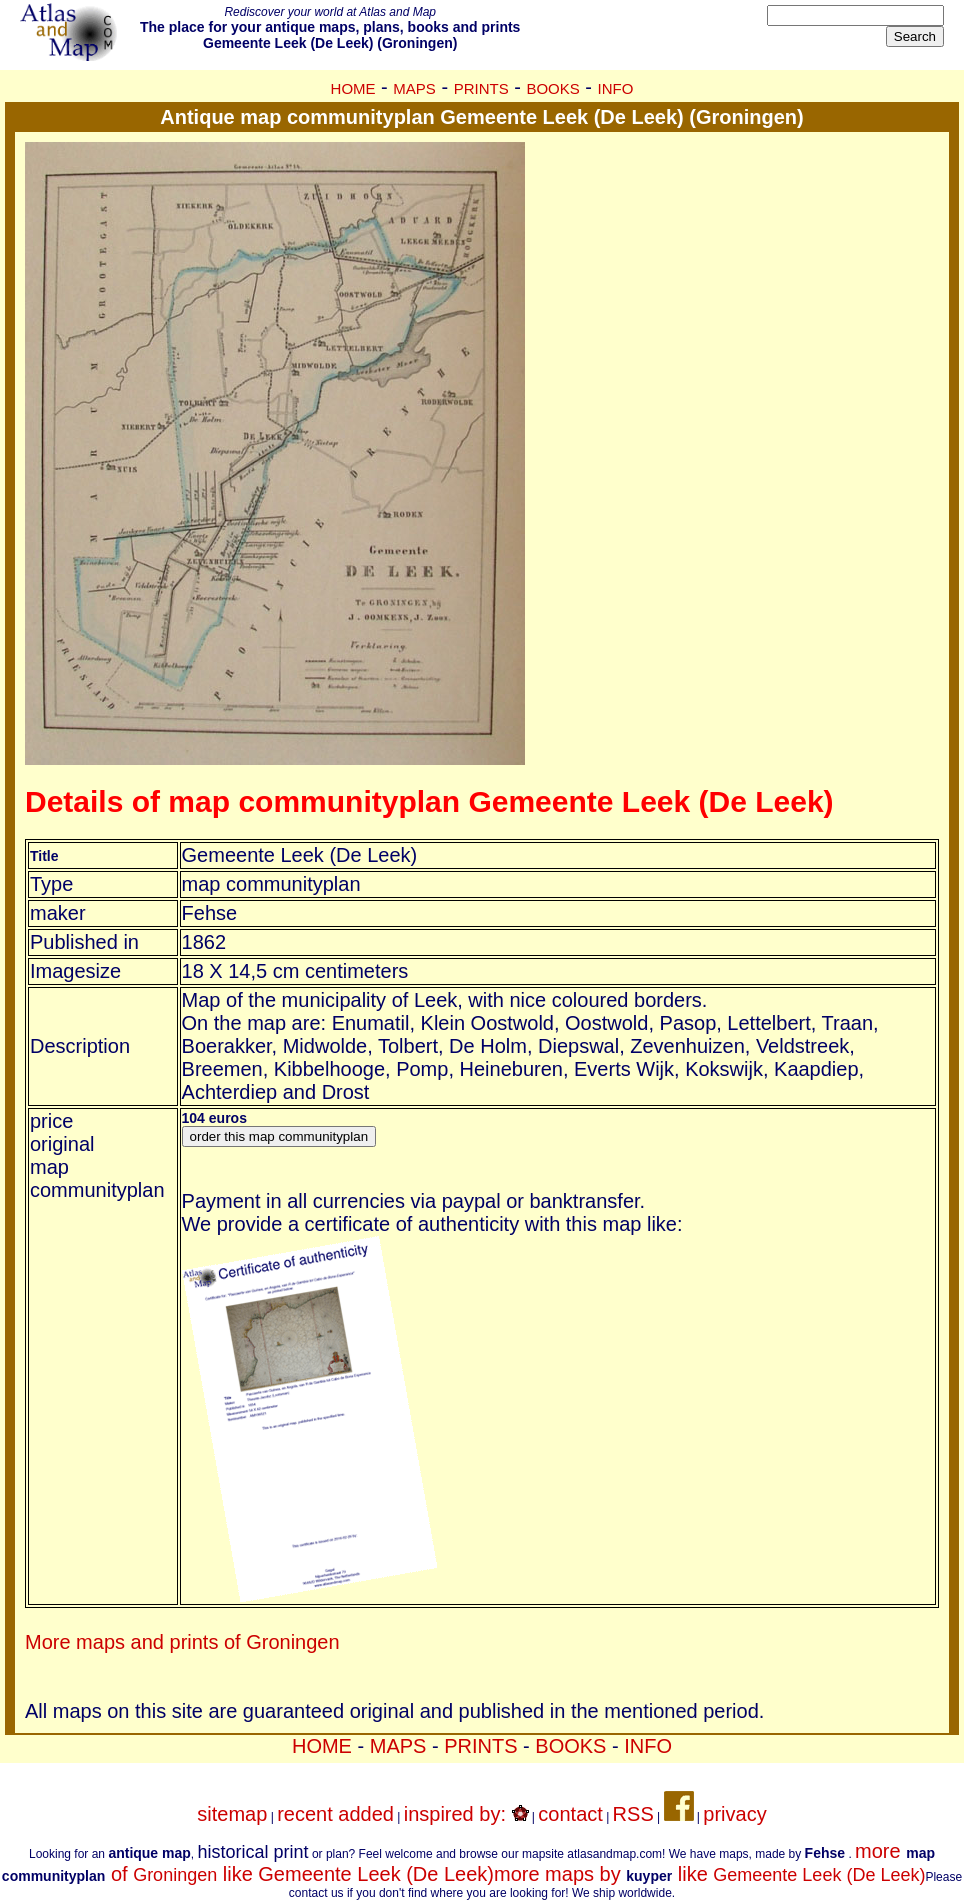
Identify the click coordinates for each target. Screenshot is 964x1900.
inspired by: (466, 1814)
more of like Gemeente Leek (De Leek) (468, 1862)
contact (570, 1814)
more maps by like (709, 1874)
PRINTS (481, 88)
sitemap (232, 1814)
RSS (633, 1814)
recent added (335, 1814)
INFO (616, 88)
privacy (734, 1814)
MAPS (414, 88)
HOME (353, 88)
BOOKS (552, 88)
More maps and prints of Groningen (182, 1642)
